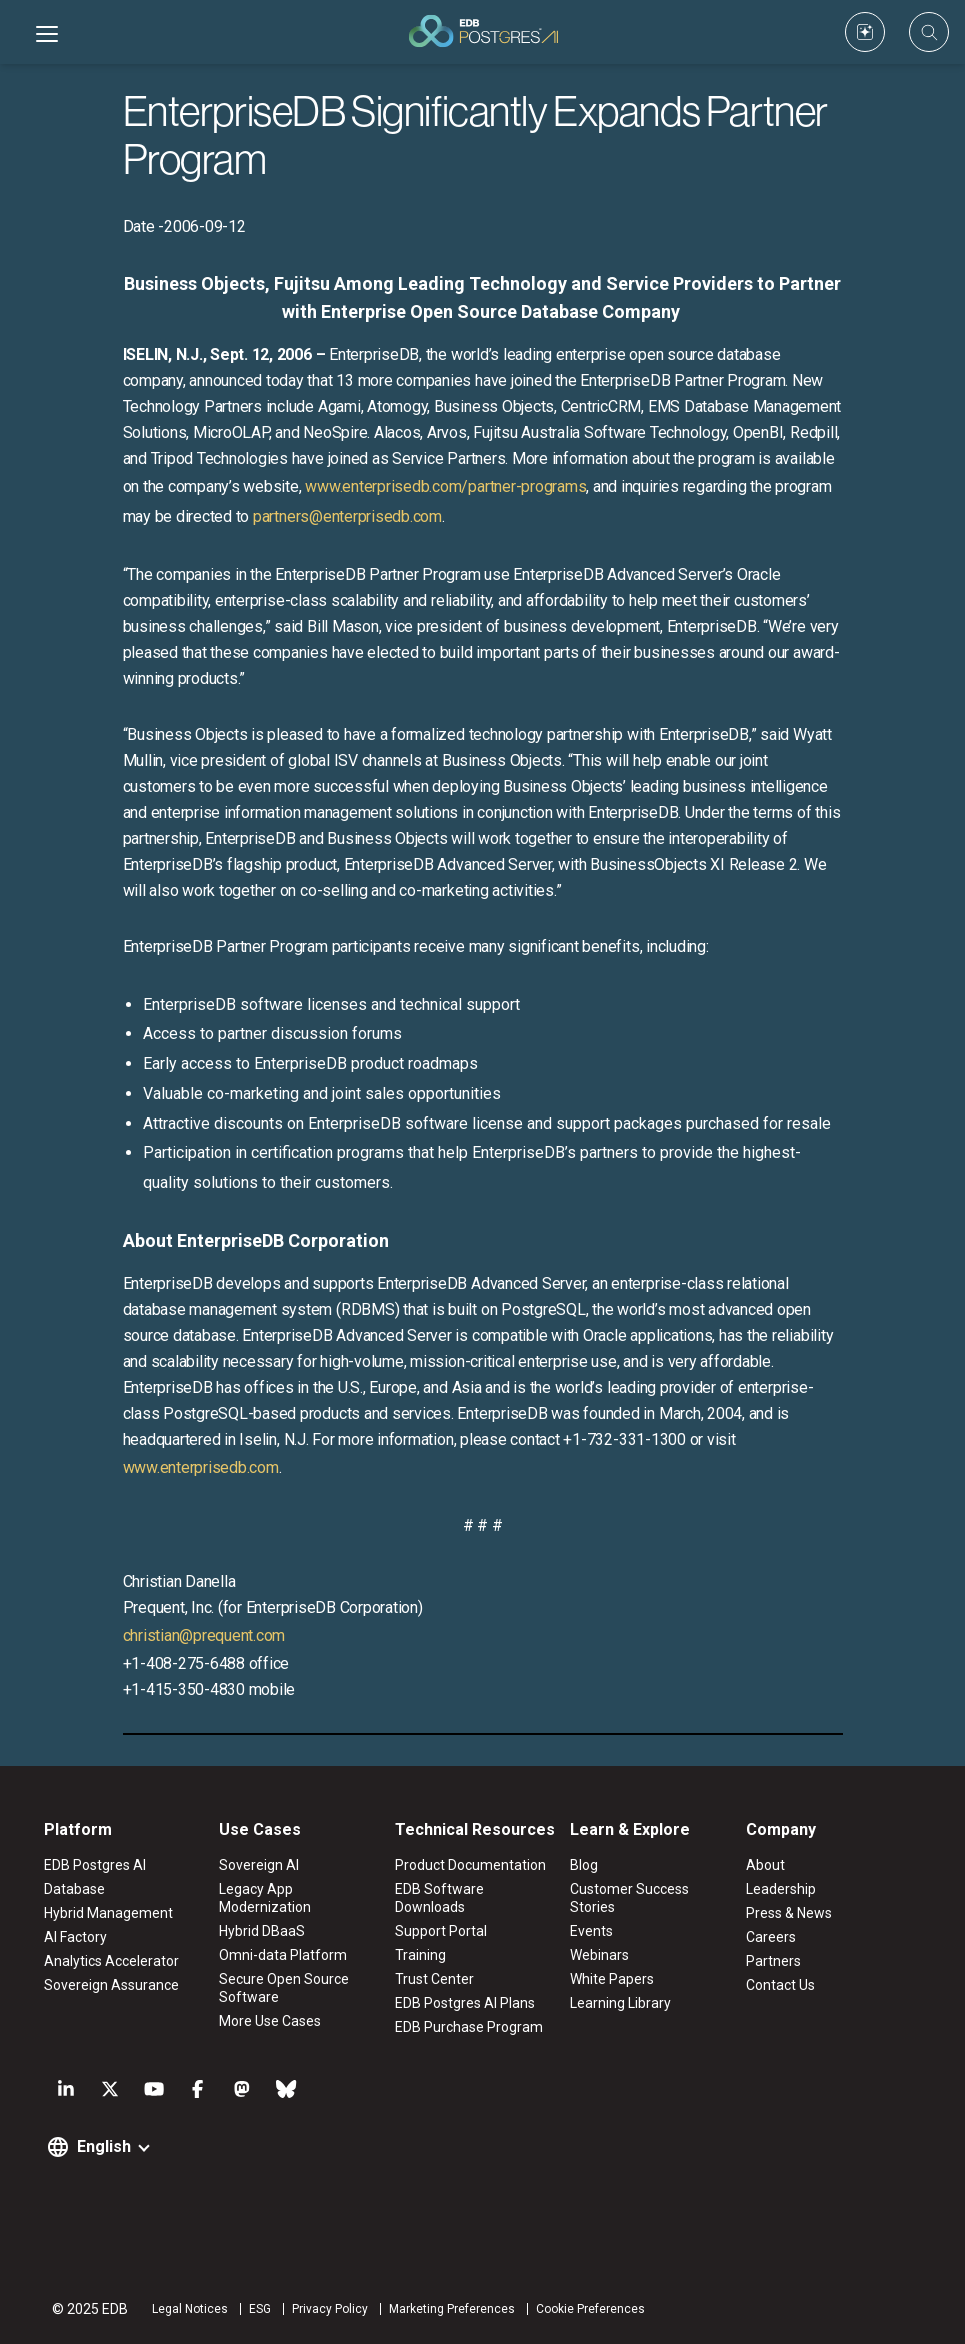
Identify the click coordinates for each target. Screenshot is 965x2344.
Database (74, 1889)
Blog (584, 1865)
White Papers (612, 1979)
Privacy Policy (330, 2309)
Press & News (789, 1913)
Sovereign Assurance (111, 1985)
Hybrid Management (108, 1913)
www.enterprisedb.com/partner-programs (445, 486)
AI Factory (75, 1937)
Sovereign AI (259, 1865)
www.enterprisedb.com (201, 1467)
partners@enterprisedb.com (347, 516)
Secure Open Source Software (284, 1988)
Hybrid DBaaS (262, 1931)
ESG (260, 2309)
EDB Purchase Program (469, 2027)
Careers (771, 1937)
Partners (773, 1961)
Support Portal (441, 1931)
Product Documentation (470, 1865)
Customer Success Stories (629, 1898)
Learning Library (620, 2003)
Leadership (781, 1889)
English (104, 2146)
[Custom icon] (865, 32)
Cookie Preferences (590, 2309)
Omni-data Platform (283, 1955)
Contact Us (780, 1985)
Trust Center (434, 1979)
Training (420, 1955)
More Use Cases (270, 2021)
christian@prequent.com (204, 1635)
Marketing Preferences (452, 2309)
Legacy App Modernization (265, 1898)
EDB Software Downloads (439, 1898)
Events (591, 1931)
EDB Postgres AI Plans (465, 2003)
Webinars (599, 1955)
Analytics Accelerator (111, 1961)
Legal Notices (190, 2309)
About (765, 1865)
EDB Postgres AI (95, 1865)
